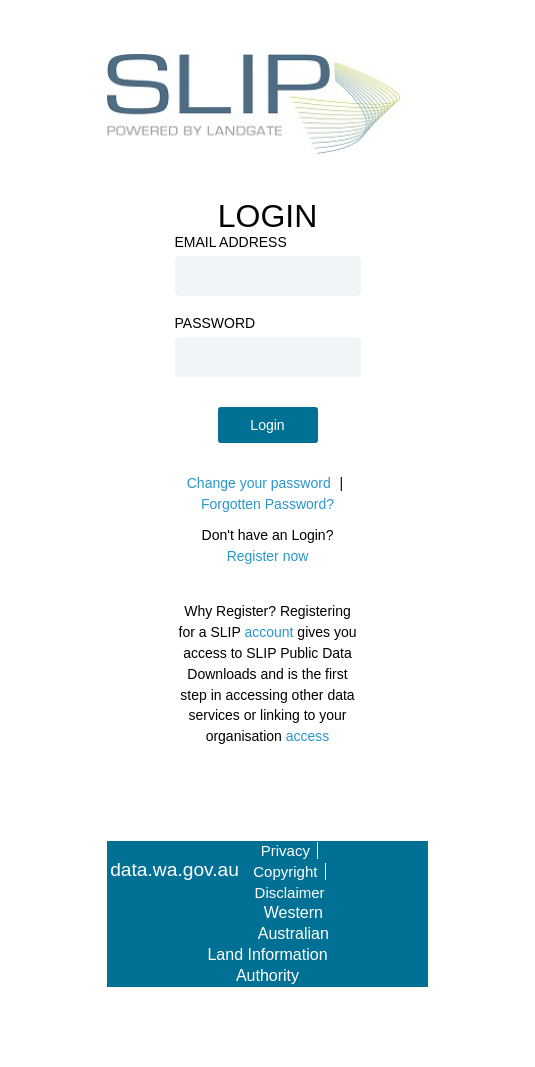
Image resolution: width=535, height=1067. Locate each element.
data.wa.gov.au (174, 870)
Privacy (285, 850)
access (308, 736)
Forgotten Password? (267, 504)
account (268, 632)
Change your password (259, 483)
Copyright (285, 871)
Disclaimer (290, 892)
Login (267, 425)
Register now (268, 556)
